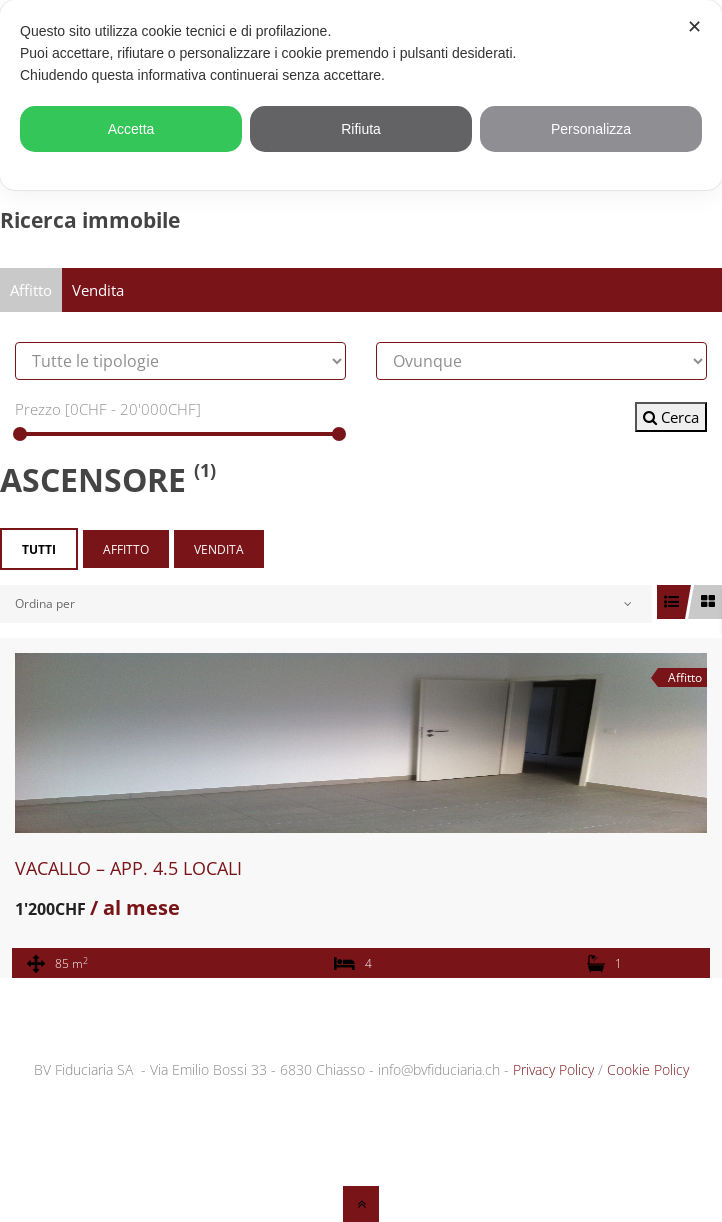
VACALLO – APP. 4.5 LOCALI (128, 868)
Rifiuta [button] (361, 129)
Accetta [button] (131, 129)
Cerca (671, 417)
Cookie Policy (648, 1069)
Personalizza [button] (591, 129)
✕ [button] (694, 27)
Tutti (39, 549)
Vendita (98, 290)
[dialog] (361, 95)
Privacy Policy (553, 1069)
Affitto (31, 290)
